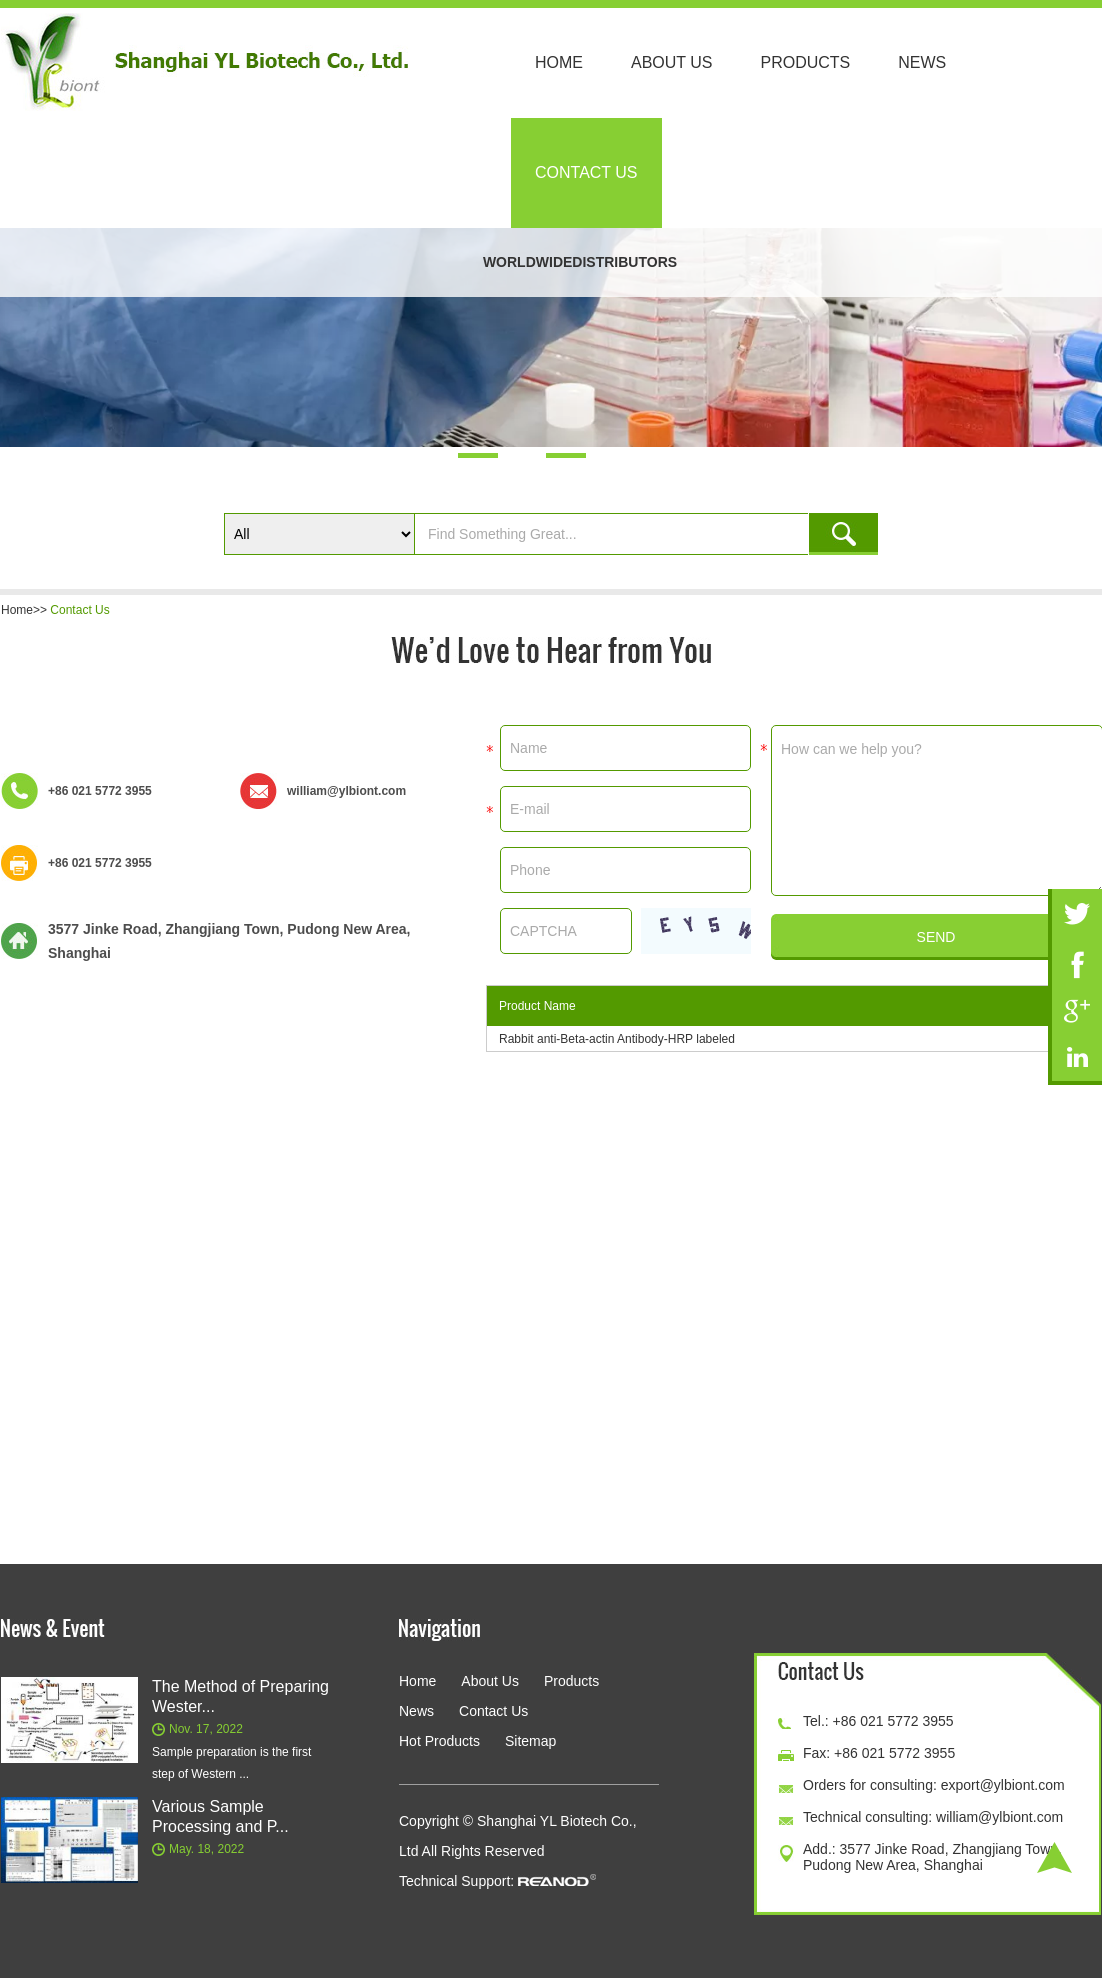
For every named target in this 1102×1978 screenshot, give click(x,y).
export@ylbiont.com (1003, 1785)
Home (559, 62)
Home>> (25, 610)
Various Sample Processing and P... (220, 1816)
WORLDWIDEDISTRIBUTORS (580, 262)
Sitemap (530, 1741)
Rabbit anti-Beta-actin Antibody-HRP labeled (617, 1039)
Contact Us (586, 172)
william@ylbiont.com (346, 791)
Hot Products (439, 1741)
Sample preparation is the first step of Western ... (231, 1763)
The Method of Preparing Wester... (240, 1696)
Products (806, 62)
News (922, 62)
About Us (672, 62)
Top (1054, 1857)
